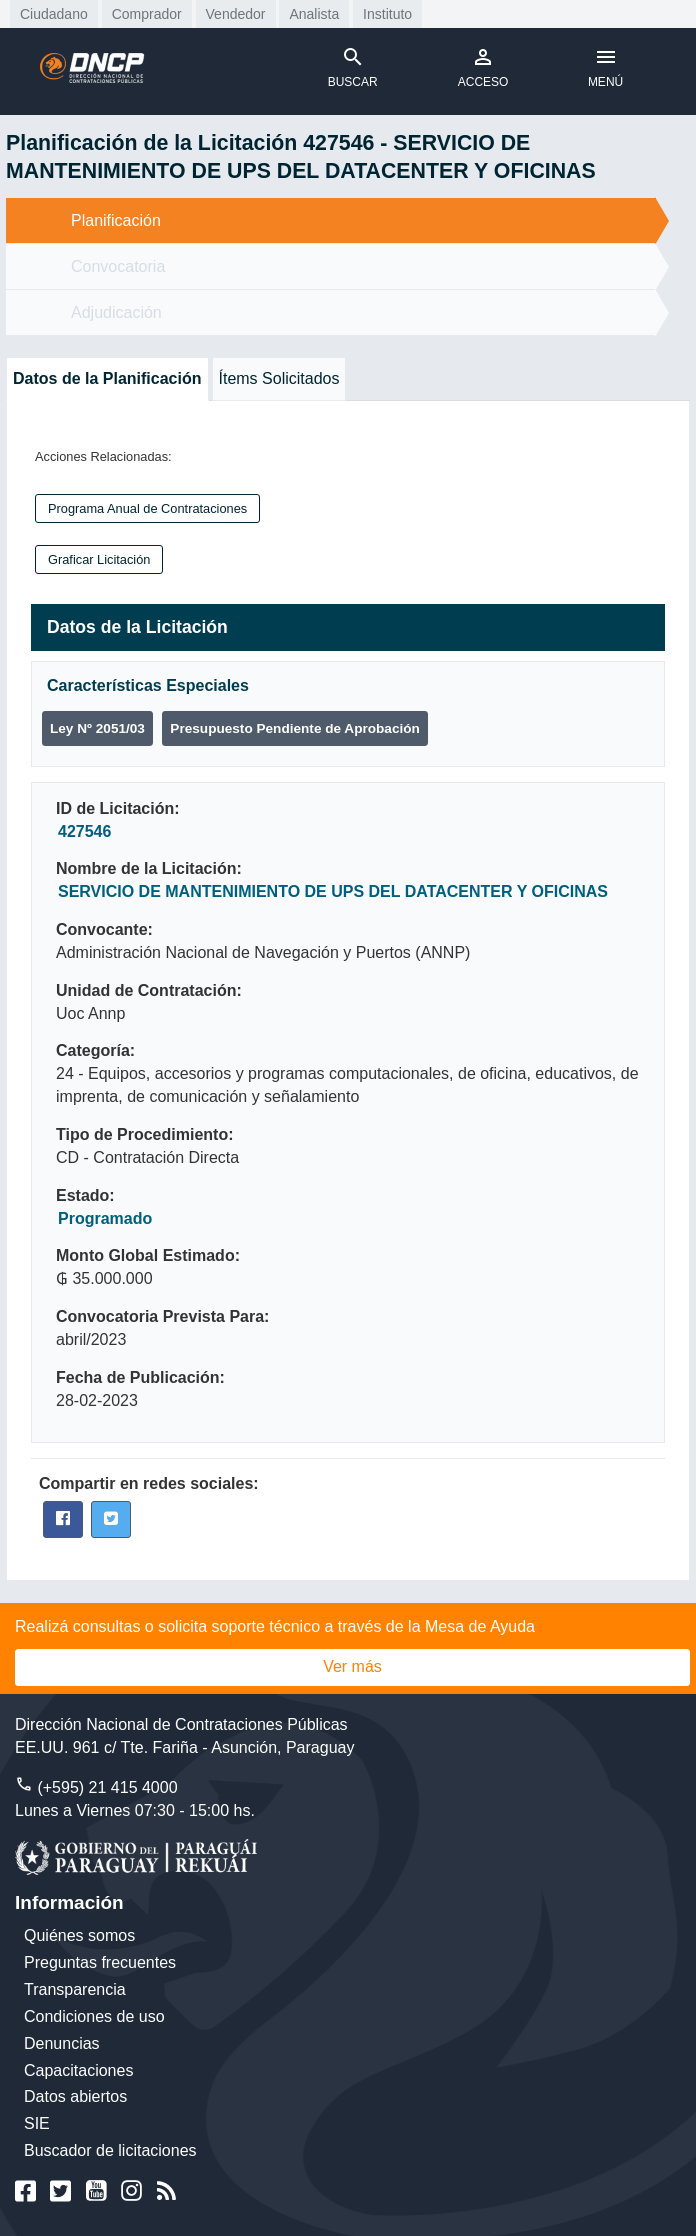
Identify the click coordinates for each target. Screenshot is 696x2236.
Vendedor (236, 14)
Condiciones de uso (94, 2016)
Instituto (387, 14)
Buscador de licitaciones (110, 2150)
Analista (314, 14)
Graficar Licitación (99, 559)
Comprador (147, 14)
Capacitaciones (78, 2070)
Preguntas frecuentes (100, 1962)
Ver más (352, 1666)
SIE (37, 2123)
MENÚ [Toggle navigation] (605, 67)
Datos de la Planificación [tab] (107, 378)
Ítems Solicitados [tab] (279, 378)
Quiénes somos (79, 1935)
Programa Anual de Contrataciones (147, 508)
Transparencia (75, 1989)
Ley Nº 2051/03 (97, 728)
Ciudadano (54, 14)
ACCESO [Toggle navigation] (483, 67)
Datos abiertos (75, 2096)
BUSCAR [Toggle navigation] (353, 67)
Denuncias (62, 2043)
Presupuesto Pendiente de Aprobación (295, 728)
